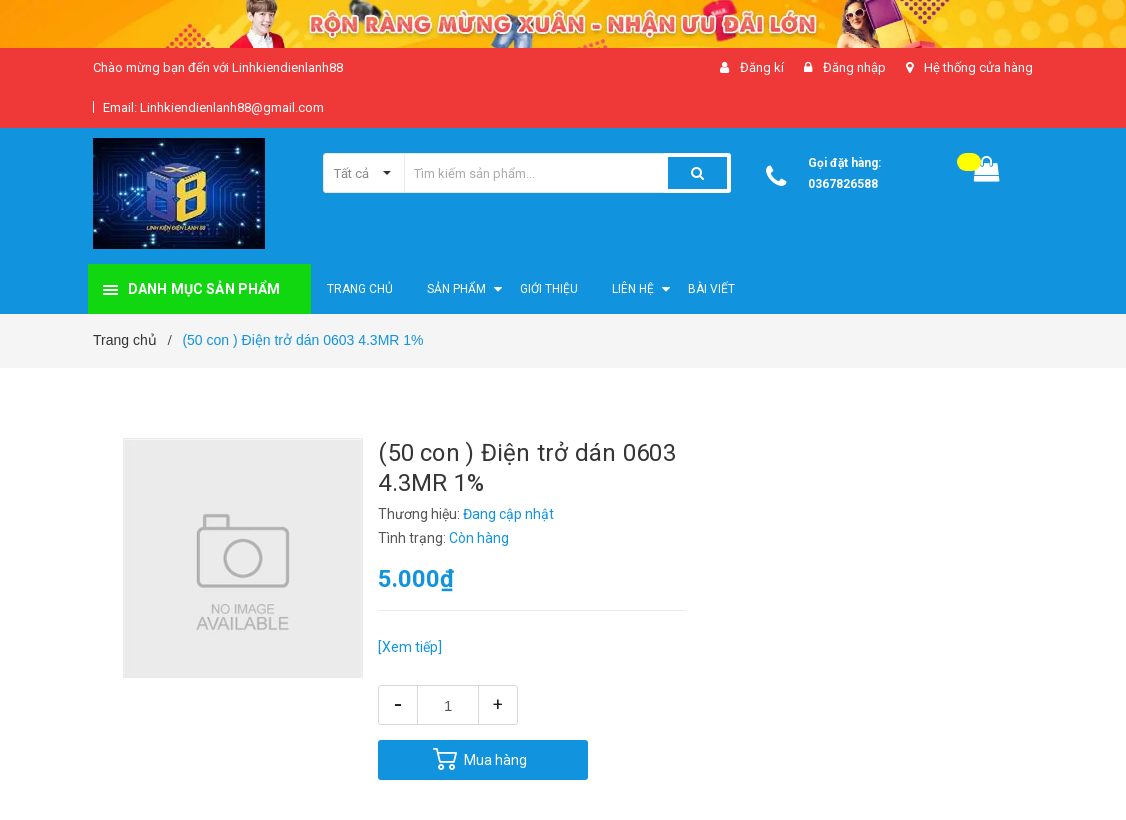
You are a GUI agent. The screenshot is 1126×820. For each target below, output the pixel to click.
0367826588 (843, 184)
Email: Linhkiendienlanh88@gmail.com (213, 107)
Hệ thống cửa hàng (978, 67)
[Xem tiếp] (410, 647)
